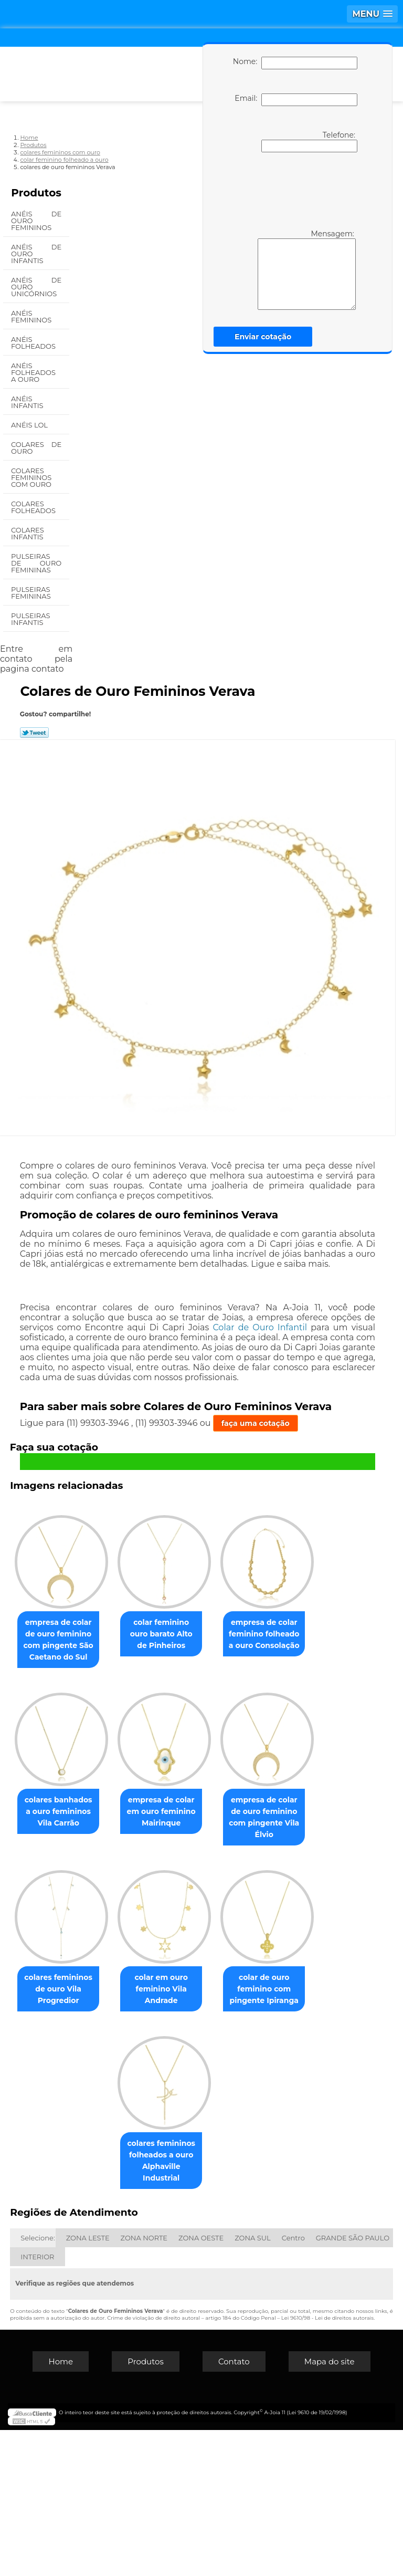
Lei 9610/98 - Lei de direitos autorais (327, 2463)
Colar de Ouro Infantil (260, 1327)
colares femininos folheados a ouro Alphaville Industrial (215, 2312)
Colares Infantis (28, 533)
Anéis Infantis (28, 402)
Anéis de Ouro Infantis (36, 254)
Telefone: (309, 141)
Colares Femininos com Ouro (32, 477)
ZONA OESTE (201, 2384)
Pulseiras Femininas (31, 592)
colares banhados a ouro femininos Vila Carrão (215, 1807)
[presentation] (293, 189)
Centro (293, 2384)
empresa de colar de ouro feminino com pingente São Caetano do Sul (106, 1637)
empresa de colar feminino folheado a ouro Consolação (106, 1807)
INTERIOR (37, 2402)
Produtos (36, 192)
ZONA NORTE (144, 2384)
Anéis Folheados (34, 342)
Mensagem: (307, 269)
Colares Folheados (34, 507)
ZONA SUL (253, 2384)
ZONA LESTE (88, 2384)
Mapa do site (329, 2507)
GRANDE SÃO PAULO (352, 2384)
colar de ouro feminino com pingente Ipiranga (106, 2312)
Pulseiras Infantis (30, 619)
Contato (234, 2507)
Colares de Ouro (36, 447)
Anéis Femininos (32, 316)
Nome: (295, 63)
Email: (296, 99)
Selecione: (37, 2384)
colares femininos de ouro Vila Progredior (106, 2148)
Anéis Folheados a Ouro (33, 372)
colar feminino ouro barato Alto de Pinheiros (215, 1631)
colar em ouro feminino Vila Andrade (216, 2148)
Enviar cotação (263, 336)
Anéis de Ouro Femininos (36, 221)
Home (60, 2507)
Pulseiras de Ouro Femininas (36, 563)
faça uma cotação (255, 1423)
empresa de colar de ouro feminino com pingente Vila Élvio (216, 1978)
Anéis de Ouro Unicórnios (36, 287)
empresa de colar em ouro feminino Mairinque (106, 1972)
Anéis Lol (30, 425)
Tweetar (34, 732)
